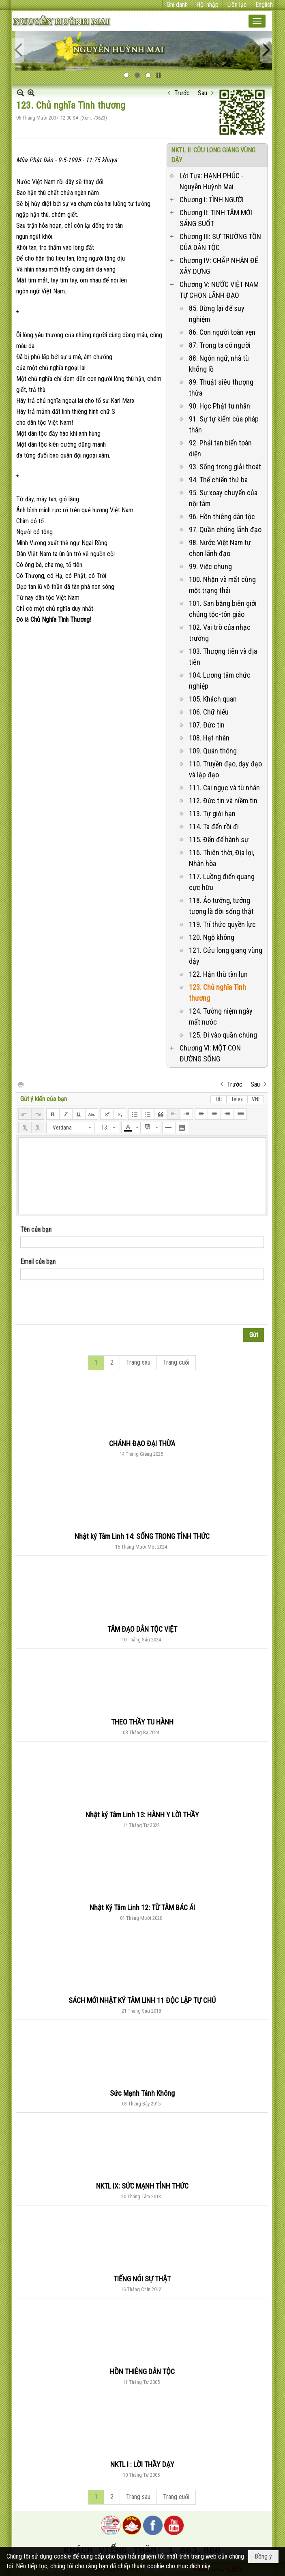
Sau (202, 93)
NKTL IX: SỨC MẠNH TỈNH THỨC (142, 2186)
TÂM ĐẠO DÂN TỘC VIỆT (142, 1629)
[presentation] (82, 1304)
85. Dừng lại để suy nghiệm (216, 313)
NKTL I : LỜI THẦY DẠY (142, 2464)
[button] (257, 21)
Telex (237, 1099)
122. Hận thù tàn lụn (218, 974)
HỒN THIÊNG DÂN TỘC (142, 2371)
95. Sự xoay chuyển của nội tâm (223, 498)
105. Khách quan (213, 699)
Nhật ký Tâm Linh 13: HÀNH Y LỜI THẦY (142, 1814)
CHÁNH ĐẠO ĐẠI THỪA (142, 1443)
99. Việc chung (210, 566)
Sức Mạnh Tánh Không (142, 2093)
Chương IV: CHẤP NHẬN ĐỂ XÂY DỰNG (219, 266)
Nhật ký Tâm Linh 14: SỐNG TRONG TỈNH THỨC (142, 1536)
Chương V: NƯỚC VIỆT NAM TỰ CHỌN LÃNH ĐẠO (219, 290)
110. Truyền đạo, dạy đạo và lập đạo (225, 769)
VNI (255, 1099)
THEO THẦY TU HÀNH (142, 1722)
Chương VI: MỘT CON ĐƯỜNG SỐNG (210, 1053)
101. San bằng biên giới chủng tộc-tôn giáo (223, 608)
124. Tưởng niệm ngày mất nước (221, 1016)
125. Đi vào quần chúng (223, 1035)
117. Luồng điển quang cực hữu (222, 882)
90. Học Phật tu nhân (219, 406)
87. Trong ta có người (220, 345)
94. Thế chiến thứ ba (218, 479)
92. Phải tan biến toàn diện (220, 448)
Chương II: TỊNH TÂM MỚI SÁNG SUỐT (216, 218)
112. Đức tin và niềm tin (223, 800)
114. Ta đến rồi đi (214, 826)
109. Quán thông (213, 751)
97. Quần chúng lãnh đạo (225, 529)
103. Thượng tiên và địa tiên (223, 656)
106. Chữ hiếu (209, 712)
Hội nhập (207, 5)
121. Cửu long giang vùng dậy (225, 955)
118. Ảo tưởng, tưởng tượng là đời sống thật (221, 906)
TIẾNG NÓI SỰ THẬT (142, 2278)
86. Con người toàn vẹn (222, 332)
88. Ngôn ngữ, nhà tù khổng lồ (219, 363)
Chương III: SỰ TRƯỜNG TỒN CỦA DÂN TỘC (220, 242)
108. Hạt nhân (209, 738)
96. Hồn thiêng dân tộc (222, 516)
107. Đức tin (207, 725)
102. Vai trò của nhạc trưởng (220, 632)
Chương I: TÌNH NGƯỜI (212, 199)
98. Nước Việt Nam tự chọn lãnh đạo (220, 548)
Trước (182, 93)
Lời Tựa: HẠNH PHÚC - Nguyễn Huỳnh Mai (212, 181)
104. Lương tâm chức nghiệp (220, 680)
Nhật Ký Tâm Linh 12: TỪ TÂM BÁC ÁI (142, 1907)
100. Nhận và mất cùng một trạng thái (222, 585)
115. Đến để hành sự (219, 839)
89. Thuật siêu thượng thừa (221, 387)
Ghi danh (177, 5)
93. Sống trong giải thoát (225, 466)
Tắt (218, 1099)
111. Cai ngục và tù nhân (224, 787)
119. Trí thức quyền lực (222, 924)
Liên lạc (237, 5)
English (264, 5)
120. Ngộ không (211, 937)
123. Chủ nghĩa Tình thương (217, 992)
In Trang (20, 1084)
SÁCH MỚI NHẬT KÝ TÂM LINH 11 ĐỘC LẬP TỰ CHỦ (142, 2000)
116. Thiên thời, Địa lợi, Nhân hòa (221, 858)
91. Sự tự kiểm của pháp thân (224, 424)
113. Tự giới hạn (212, 813)
